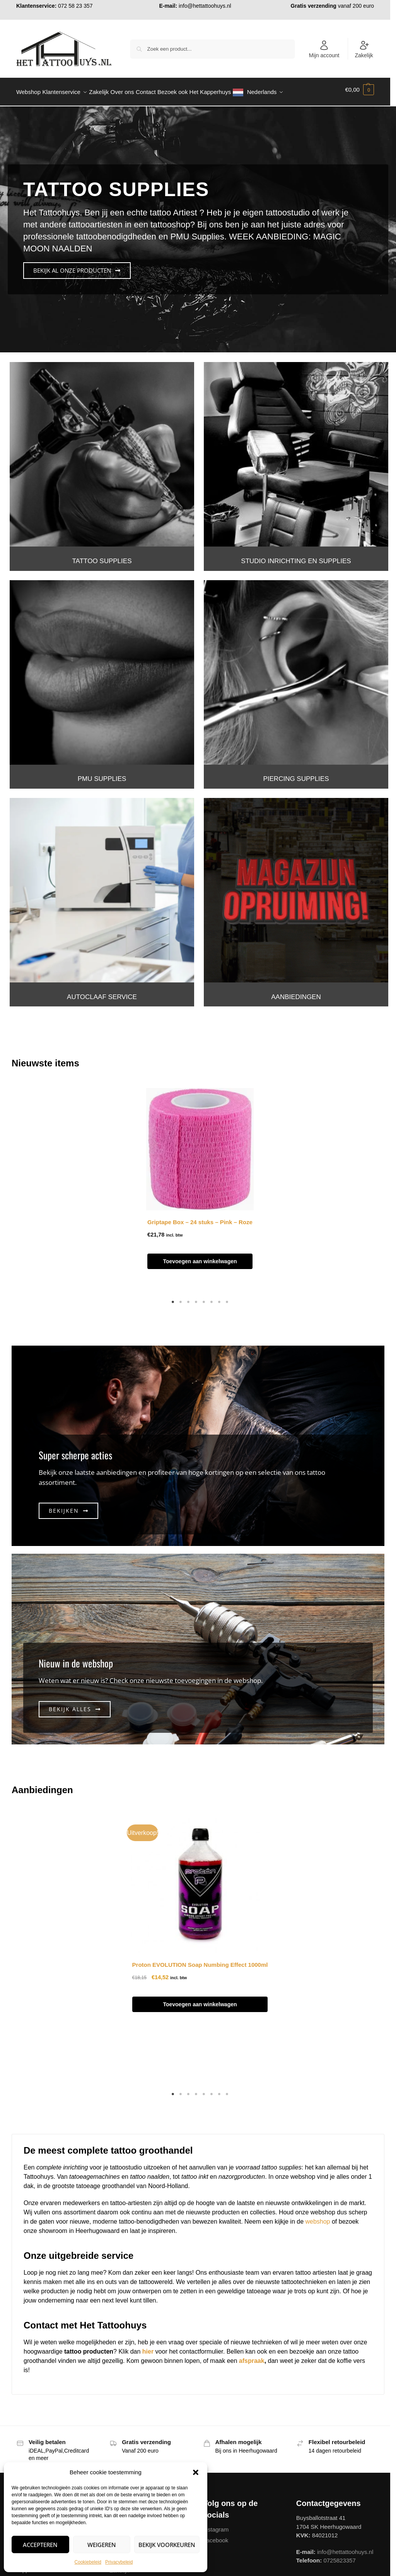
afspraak (252, 2356)
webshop (317, 2217)
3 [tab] (188, 1298)
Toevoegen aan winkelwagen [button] (200, 1257)
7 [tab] (219, 1298)
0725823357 (339, 2556)
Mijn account (324, 49)
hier (148, 2347)
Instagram (216, 2525)
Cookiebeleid (88, 2562)
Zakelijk (364, 49)
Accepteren (40, 2545)
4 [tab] (196, 1298)
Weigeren (101, 2545)
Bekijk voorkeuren (166, 2545)
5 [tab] (204, 1298)
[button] (196, 2472)
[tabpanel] (200, 1183)
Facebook (216, 2535)
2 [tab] (180, 1298)
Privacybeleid (119, 2562)
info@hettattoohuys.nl (205, 6)
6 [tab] (211, 1298)
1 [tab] (173, 1298)
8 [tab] (227, 1298)
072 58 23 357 (75, 6)
